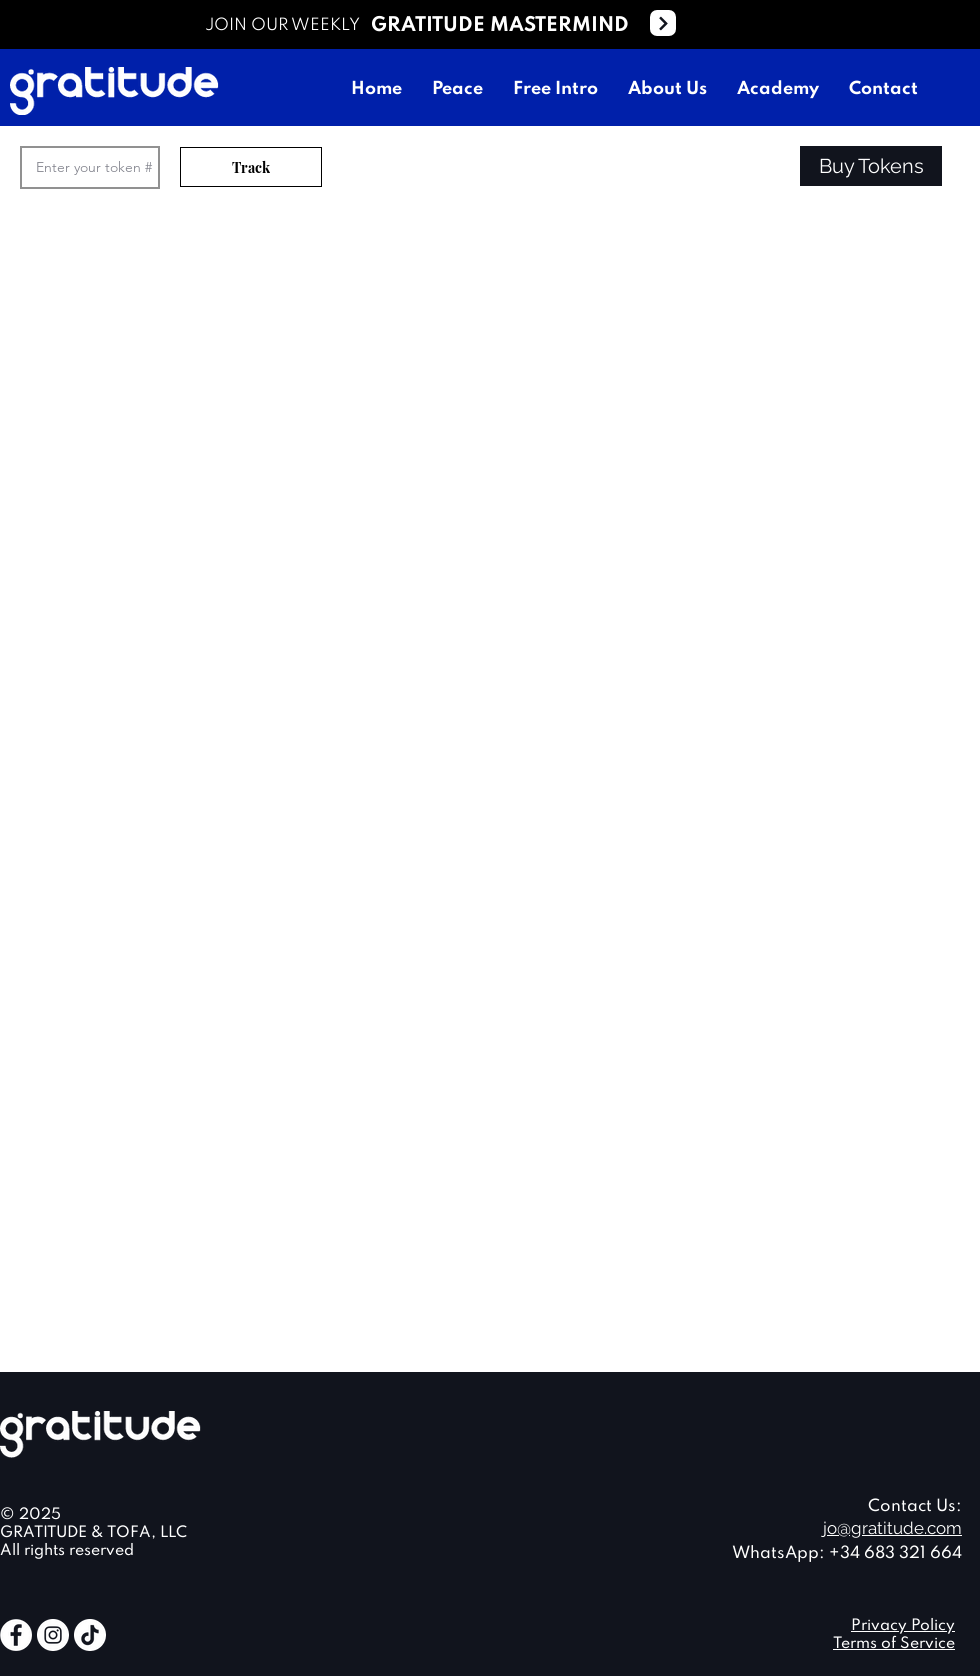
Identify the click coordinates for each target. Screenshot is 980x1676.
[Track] (251, 167)
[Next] (663, 23)
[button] (871, 166)
